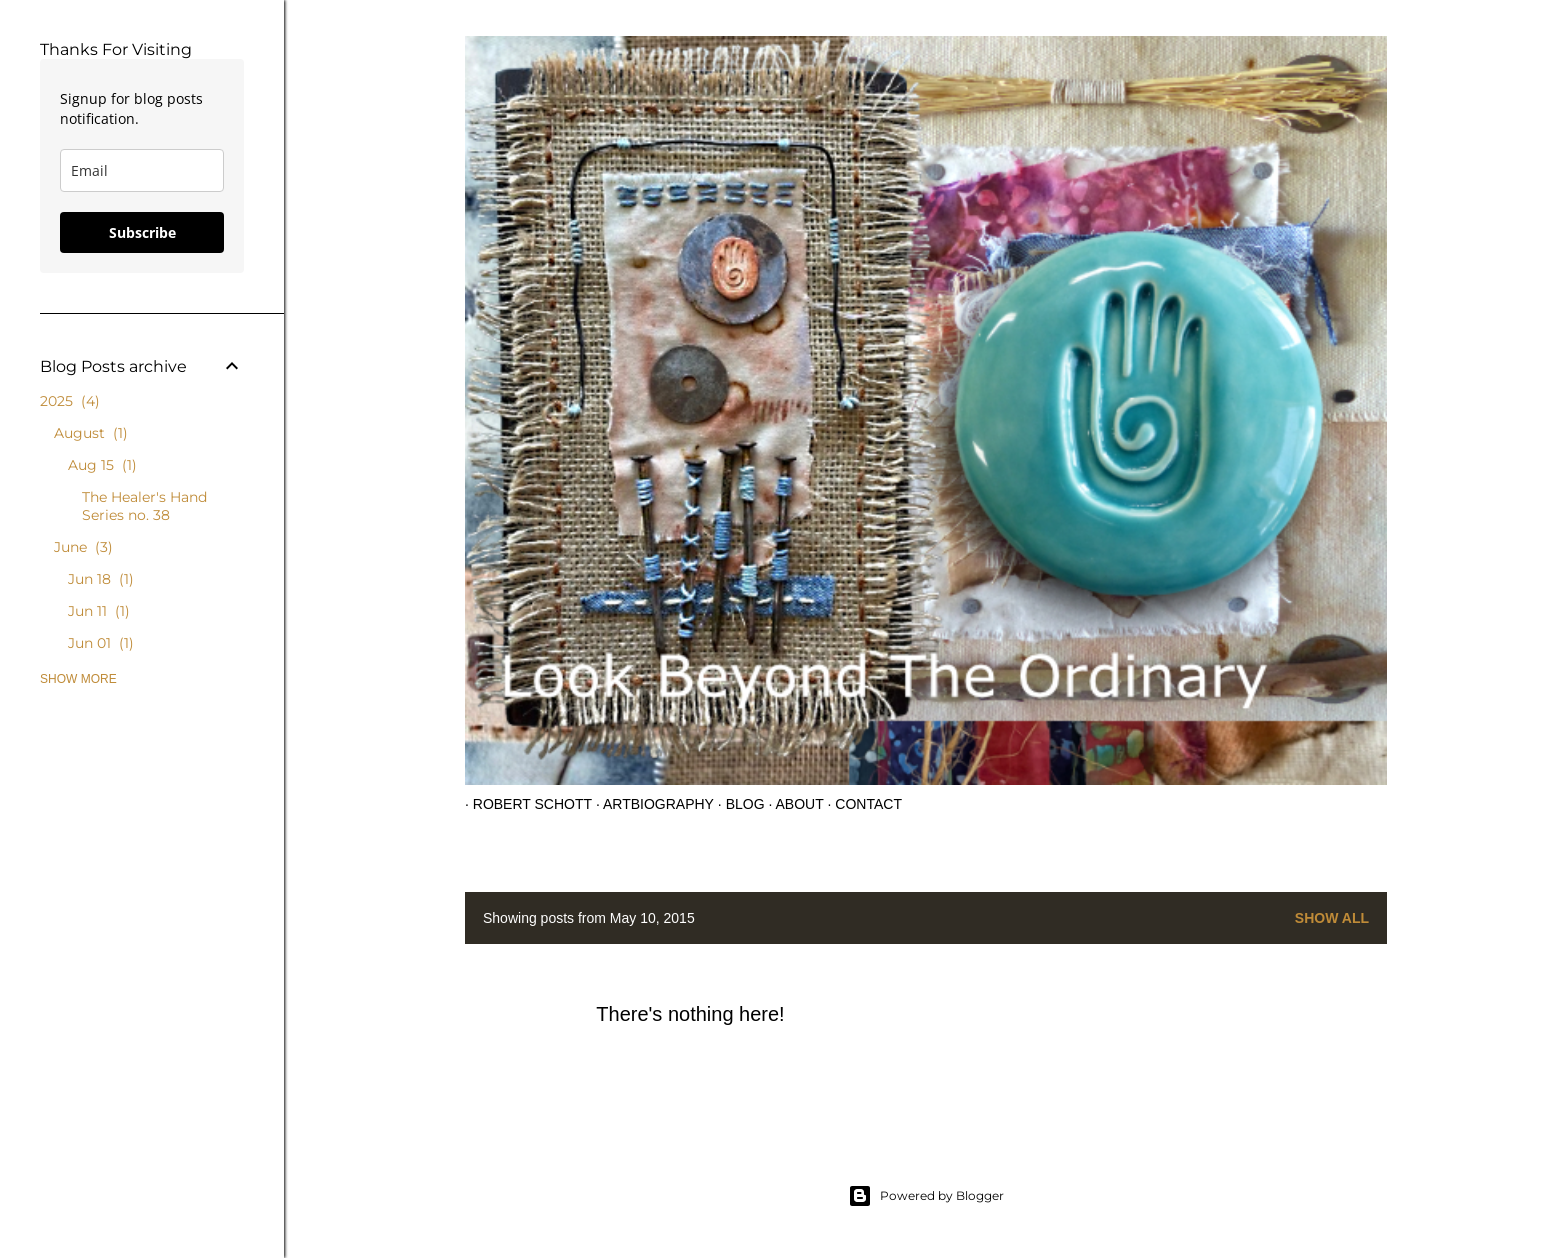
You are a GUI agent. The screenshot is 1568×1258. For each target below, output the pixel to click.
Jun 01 (101, 643)
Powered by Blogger (926, 1196)
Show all (1332, 918)
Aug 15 (102, 465)
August (91, 433)
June (83, 547)
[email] (142, 170)
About (792, 804)
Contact (861, 804)
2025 (70, 401)
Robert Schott (524, 804)
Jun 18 (101, 579)
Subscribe (142, 232)
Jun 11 (99, 611)
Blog (737, 804)
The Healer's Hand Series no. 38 (144, 506)
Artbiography (650, 804)
